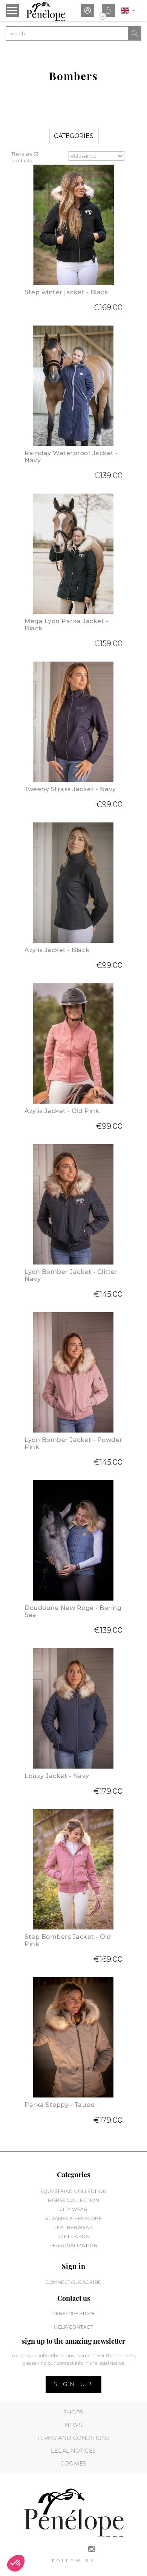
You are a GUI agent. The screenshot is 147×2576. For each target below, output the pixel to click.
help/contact (73, 2327)
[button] (16, 2563)
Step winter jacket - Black (66, 292)
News (73, 2425)
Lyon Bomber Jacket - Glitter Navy (71, 1275)
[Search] (67, 33)
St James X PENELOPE (73, 2218)
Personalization (73, 2245)
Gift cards (73, 2236)
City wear (74, 2209)
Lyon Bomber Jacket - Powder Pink (73, 1443)
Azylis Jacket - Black (57, 950)
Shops (73, 2412)
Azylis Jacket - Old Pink (61, 1111)
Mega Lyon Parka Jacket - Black (66, 625)
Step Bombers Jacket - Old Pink (67, 1940)
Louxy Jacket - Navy (56, 1775)
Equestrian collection (73, 2191)
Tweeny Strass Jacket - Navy (70, 789)
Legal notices (73, 2450)
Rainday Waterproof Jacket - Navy (71, 457)
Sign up (73, 2384)
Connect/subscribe (73, 2282)
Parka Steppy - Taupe (59, 2104)
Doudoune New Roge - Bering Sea (72, 1611)
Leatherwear (73, 2227)
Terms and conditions (73, 2438)
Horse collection (73, 2200)
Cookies (73, 2463)
